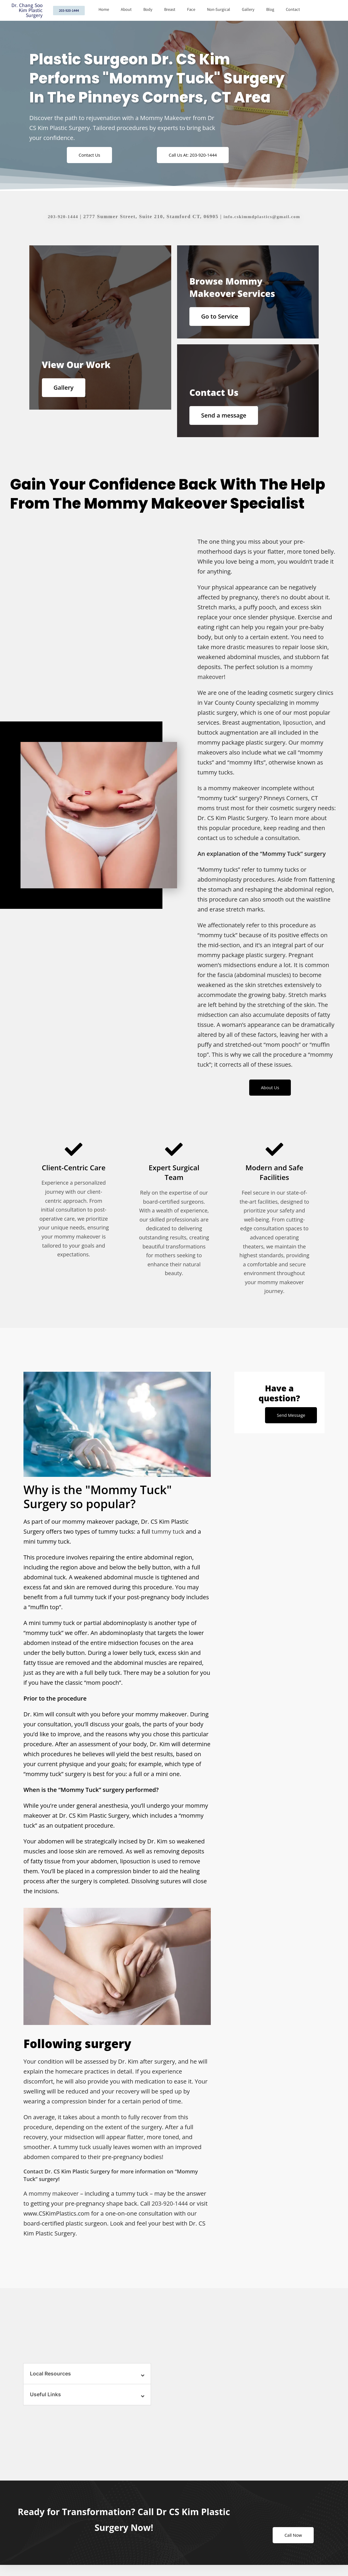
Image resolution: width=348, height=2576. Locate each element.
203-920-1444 (58, 216)
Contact (293, 9)
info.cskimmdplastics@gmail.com (264, 216)
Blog (270, 9)
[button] (87, 2379)
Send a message (226, 417)
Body (147, 9)
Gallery (248, 9)
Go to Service (221, 316)
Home (104, 9)
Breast (169, 9)
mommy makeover (54, 2199)
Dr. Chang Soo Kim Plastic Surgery (27, 10)
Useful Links (46, 2400)
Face (191, 9)
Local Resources (51, 2379)
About (126, 9)
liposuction (298, 727)
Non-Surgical (218, 9)
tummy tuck (168, 1537)
